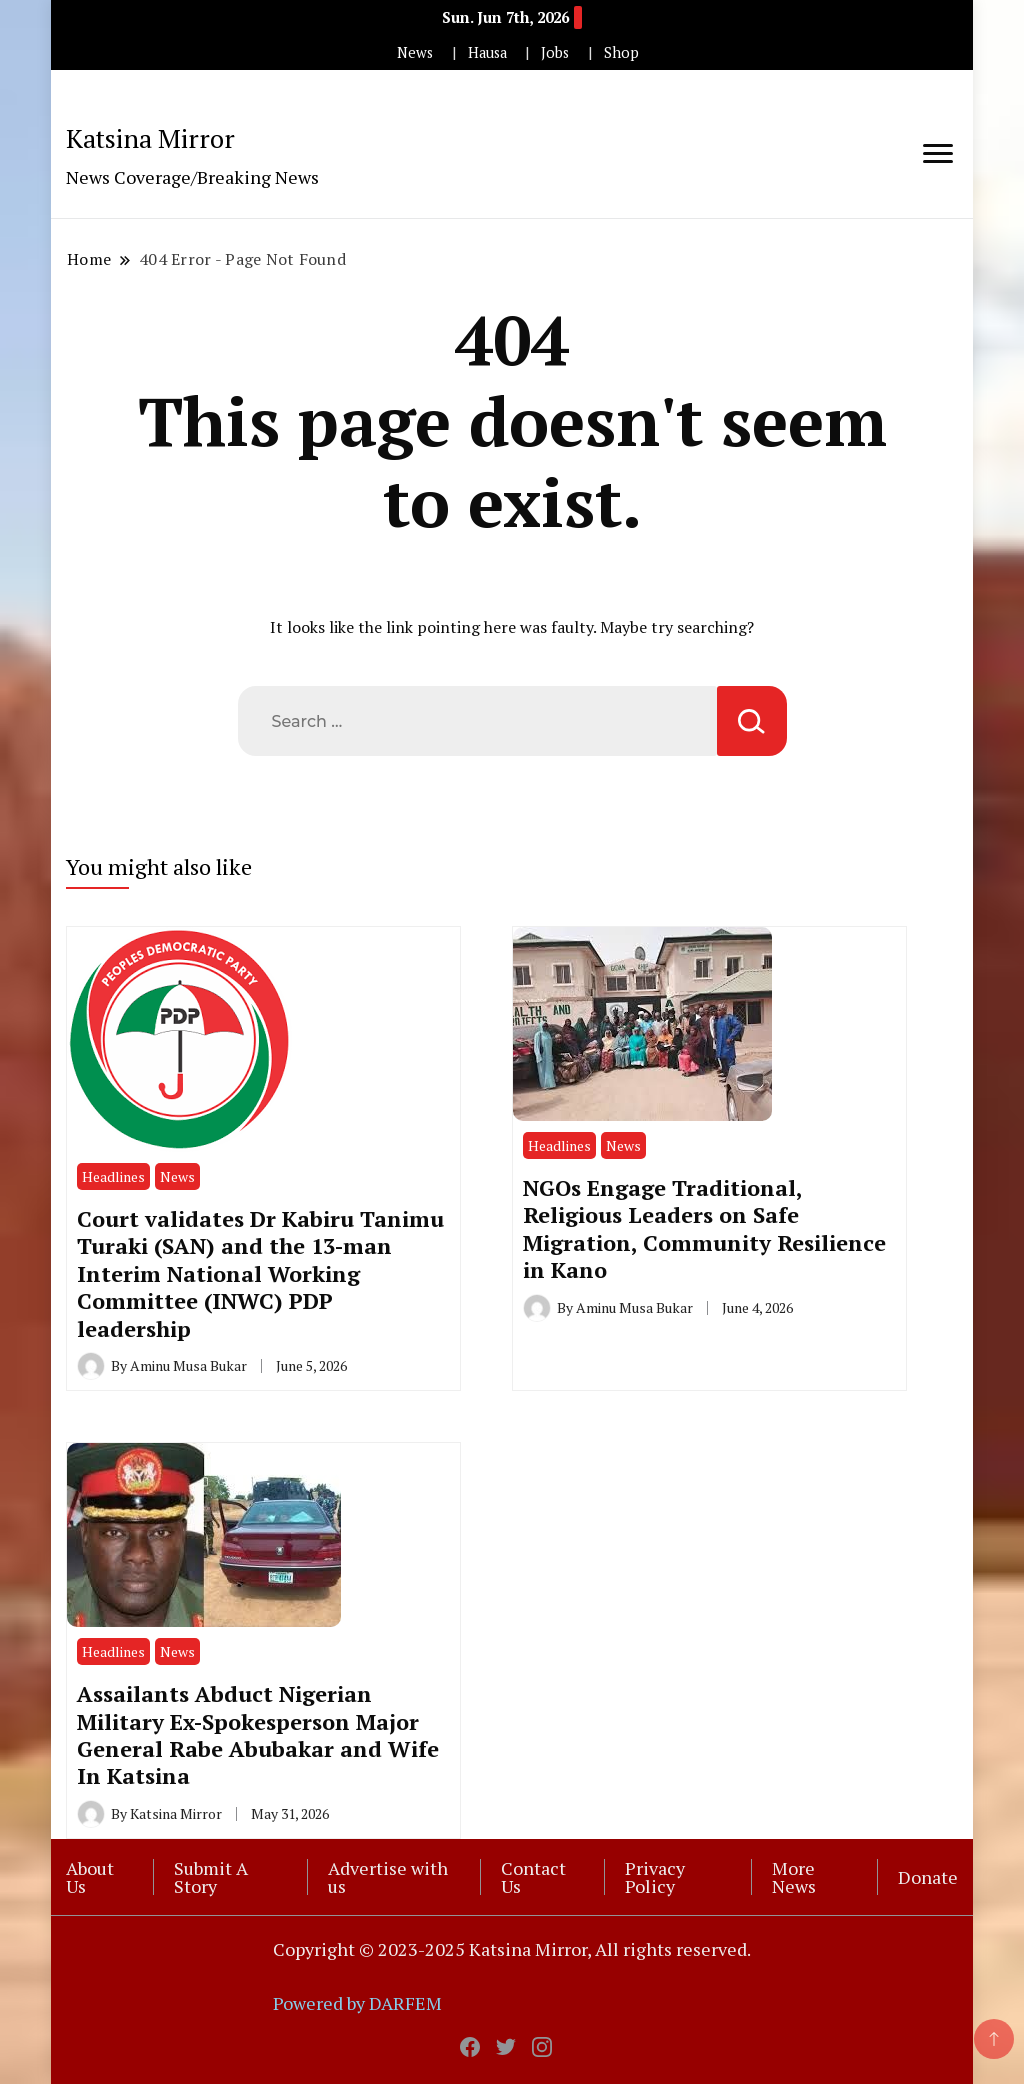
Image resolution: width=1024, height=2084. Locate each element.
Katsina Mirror (150, 138)
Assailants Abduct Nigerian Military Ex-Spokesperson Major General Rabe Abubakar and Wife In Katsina (258, 1734)
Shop (621, 52)
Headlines (113, 1176)
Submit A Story (211, 1877)
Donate (928, 1877)
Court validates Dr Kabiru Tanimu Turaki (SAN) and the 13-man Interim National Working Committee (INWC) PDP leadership (260, 1273)
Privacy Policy (655, 1877)
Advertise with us (388, 1877)
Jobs (555, 52)
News (415, 52)
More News (794, 1877)
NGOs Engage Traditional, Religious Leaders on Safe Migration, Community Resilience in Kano (704, 1228)
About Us (90, 1877)
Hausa (487, 52)
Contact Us (533, 1877)
